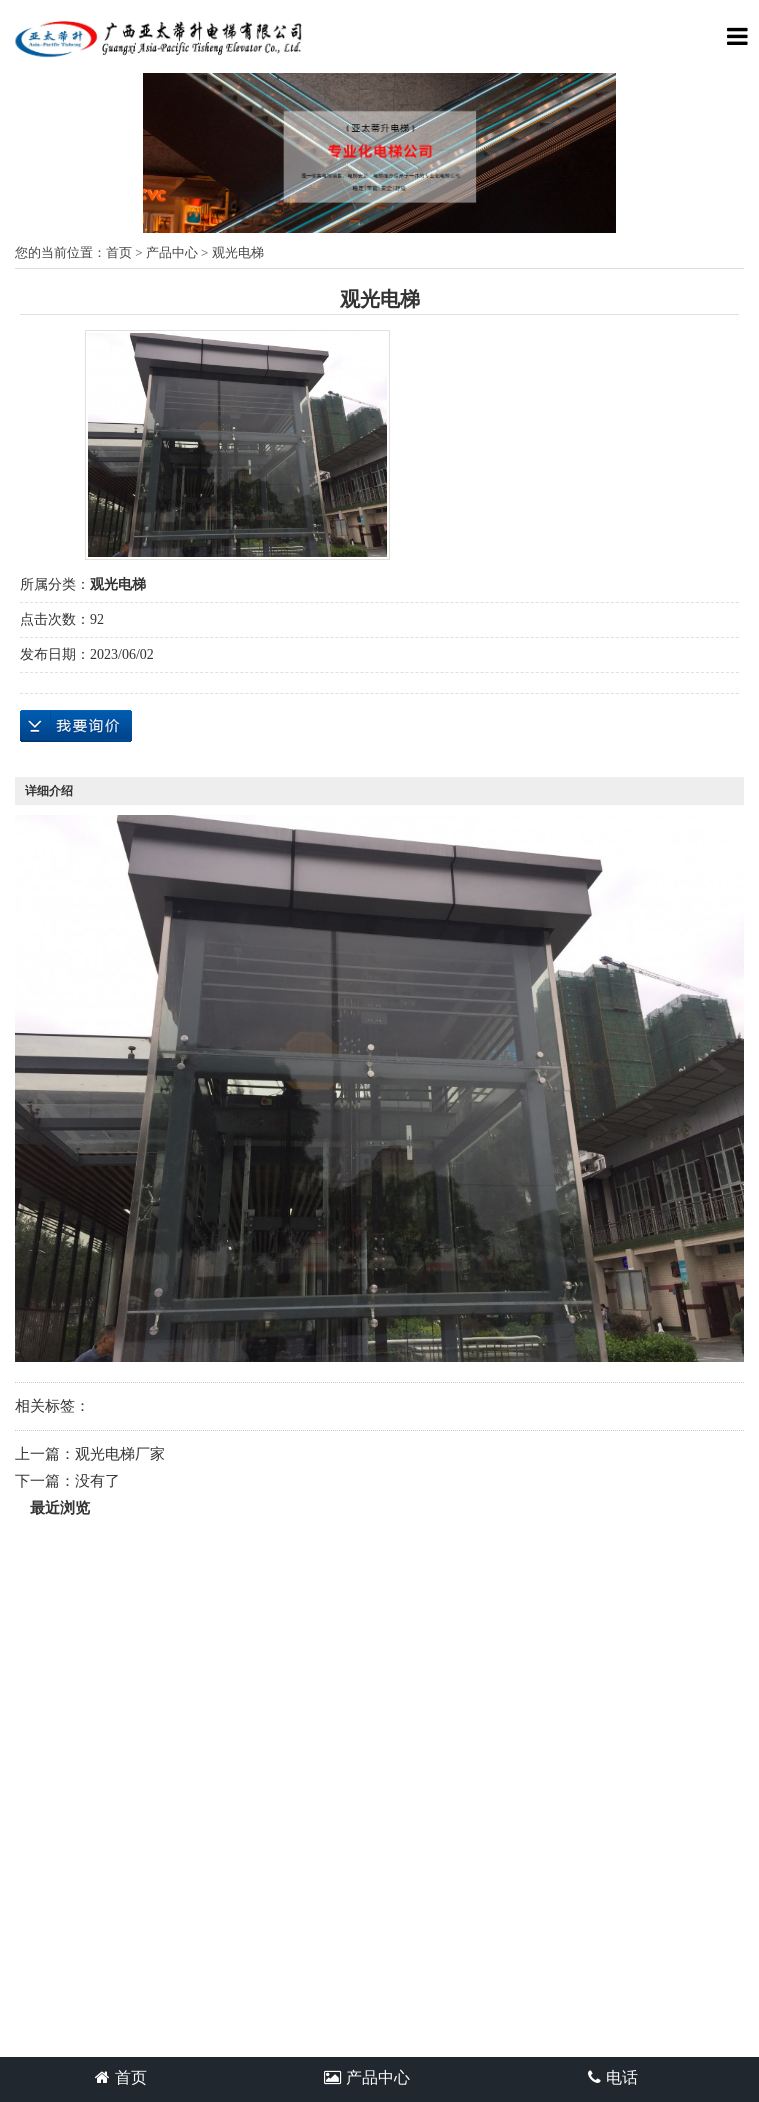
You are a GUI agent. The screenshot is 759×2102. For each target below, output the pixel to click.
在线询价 (76, 726)
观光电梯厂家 (120, 1454)
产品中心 (172, 252)
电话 (613, 2077)
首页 (119, 252)
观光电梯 (238, 252)
